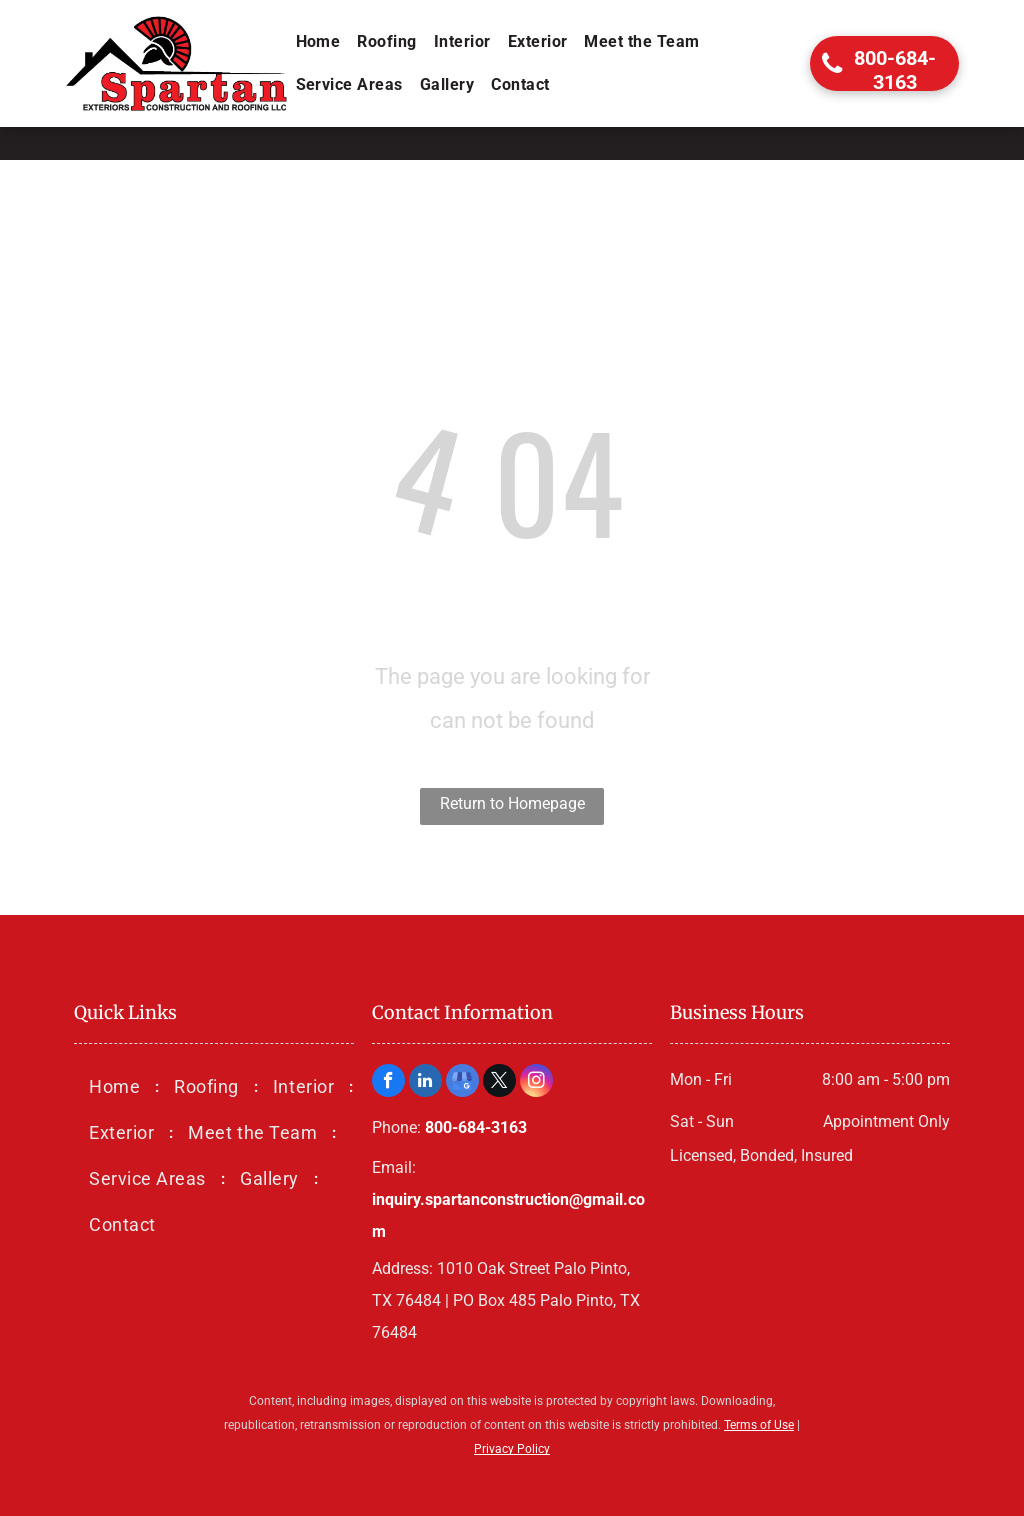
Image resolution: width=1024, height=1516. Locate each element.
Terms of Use (759, 1425)
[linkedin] (425, 1083)
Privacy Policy (512, 1449)
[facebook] (388, 1083)
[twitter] (499, 1083)
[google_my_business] (462, 1083)
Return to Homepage (512, 803)
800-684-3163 (476, 1127)
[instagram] (536, 1083)
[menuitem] (320, 42)
